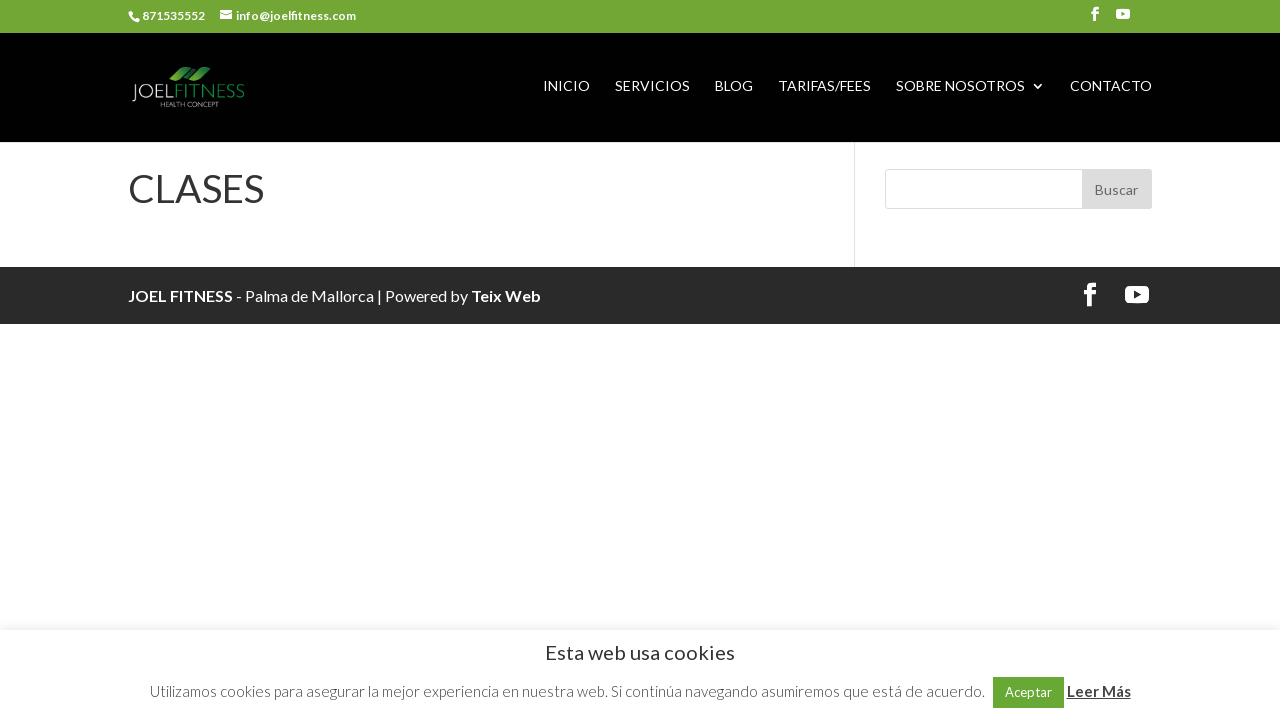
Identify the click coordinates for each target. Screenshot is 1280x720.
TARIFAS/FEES (824, 86)
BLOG (734, 86)
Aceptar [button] (1028, 692)
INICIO (566, 86)
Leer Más (1099, 691)
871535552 (173, 15)
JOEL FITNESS (180, 295)
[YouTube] (1123, 20)
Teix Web (506, 295)
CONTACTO (1111, 86)
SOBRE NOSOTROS (960, 86)
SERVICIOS (652, 86)
